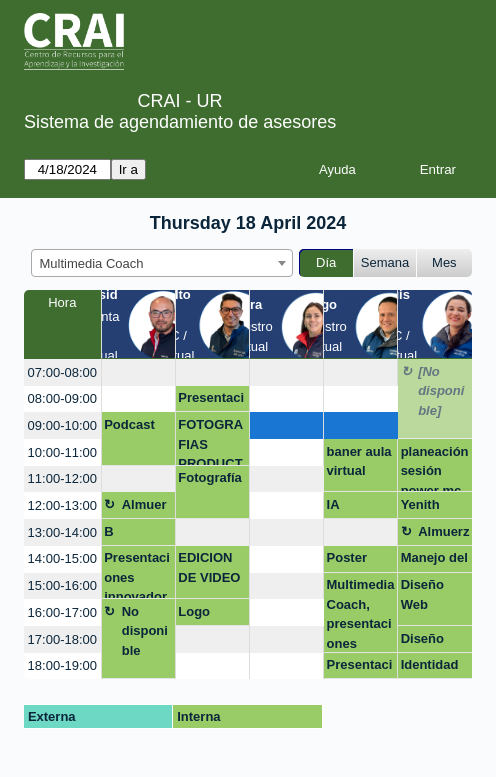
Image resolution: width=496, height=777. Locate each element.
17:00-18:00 (62, 639)
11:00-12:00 (62, 478)
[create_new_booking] (138, 372)
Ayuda (337, 169)
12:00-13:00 (62, 505)
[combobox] (162, 263)
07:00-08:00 (62, 372)
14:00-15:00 (62, 558)
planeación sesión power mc (435, 468)
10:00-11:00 (62, 452)
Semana (385, 262)
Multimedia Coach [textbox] (92, 263)
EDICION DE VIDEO (209, 567)
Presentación (211, 401)
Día (326, 262)
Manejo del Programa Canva (434, 561)
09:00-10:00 (62, 425)
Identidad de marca (430, 668)
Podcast (129, 424)
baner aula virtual (359, 461)
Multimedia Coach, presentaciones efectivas (361, 614)
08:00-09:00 (62, 398)
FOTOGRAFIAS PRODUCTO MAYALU (211, 441)
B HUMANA (133, 535)
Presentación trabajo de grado (360, 668)
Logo (194, 611)
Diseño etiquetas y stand (435, 642)
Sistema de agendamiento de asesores (180, 122)
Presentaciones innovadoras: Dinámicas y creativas (137, 574)
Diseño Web (422, 594)
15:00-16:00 (62, 585)
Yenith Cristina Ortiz (425, 508)
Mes (444, 262)
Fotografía (210, 477)
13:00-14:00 (62, 532)
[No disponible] (441, 391)
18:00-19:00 (62, 665)
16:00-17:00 (62, 612)
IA (333, 504)
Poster (347, 557)
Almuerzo (144, 508)
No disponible (145, 631)
